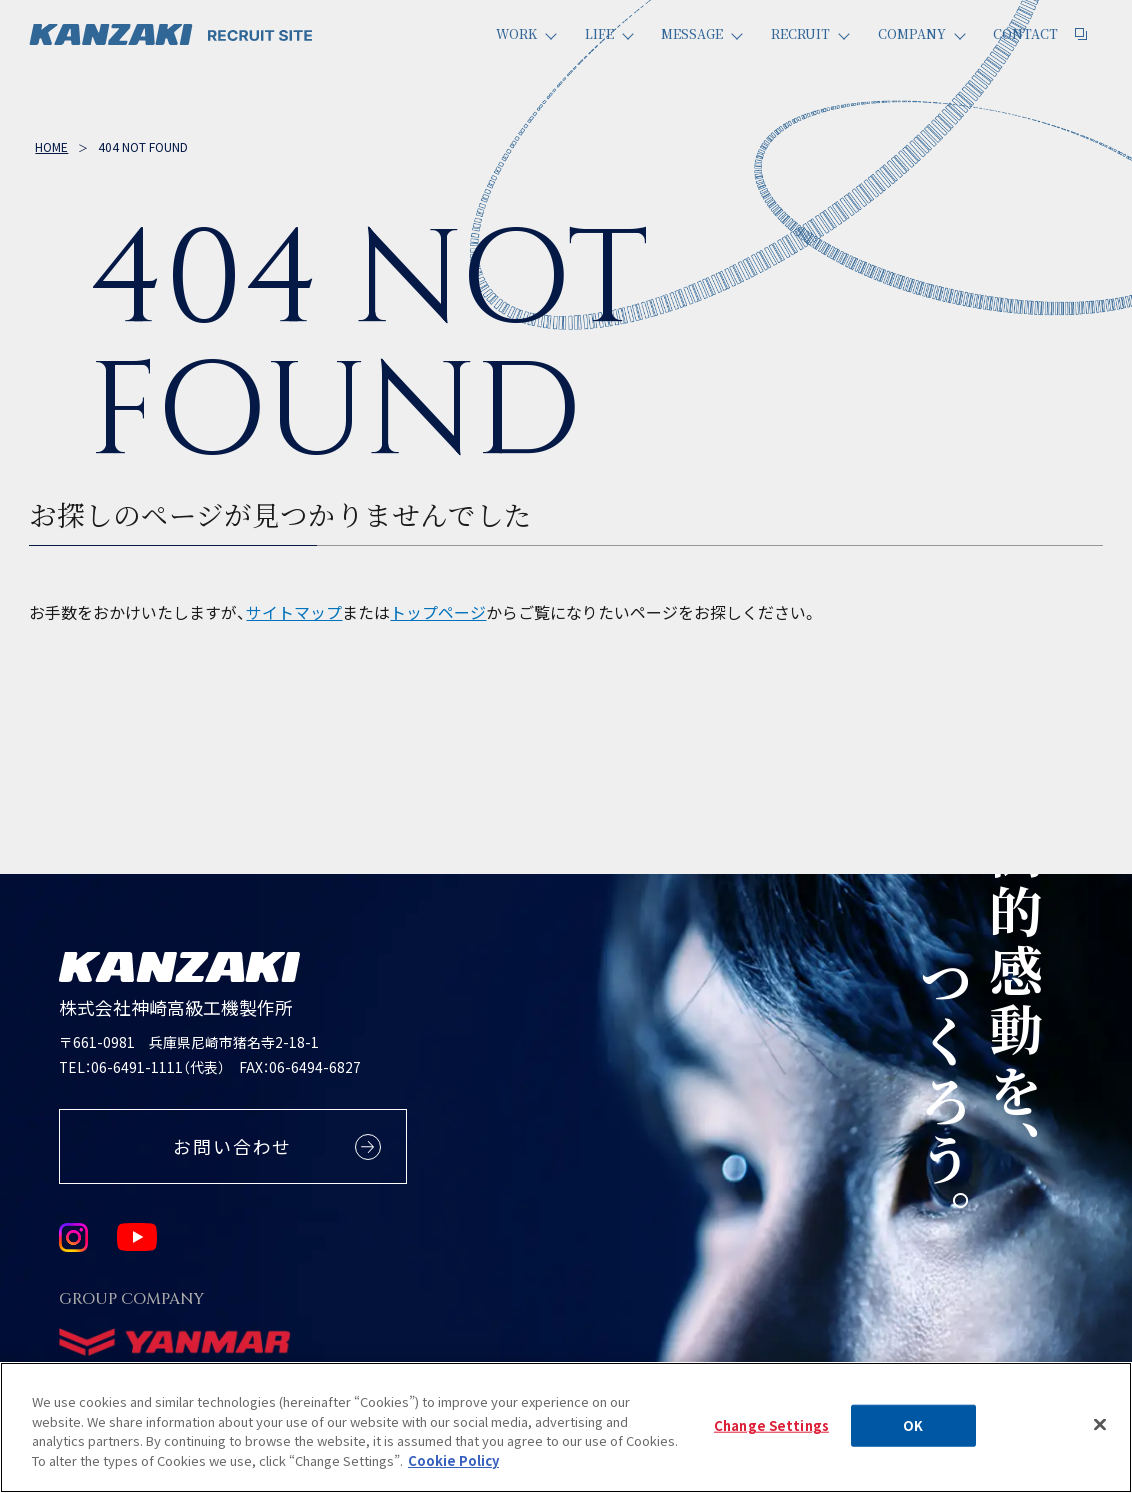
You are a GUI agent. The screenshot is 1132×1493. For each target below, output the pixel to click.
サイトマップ (294, 612)
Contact (1034, 57)
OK (913, 1439)
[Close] (1100, 1439)
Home (51, 146)
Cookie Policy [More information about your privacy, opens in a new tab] (453, 1474)
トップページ (438, 612)
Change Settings (771, 1439)
